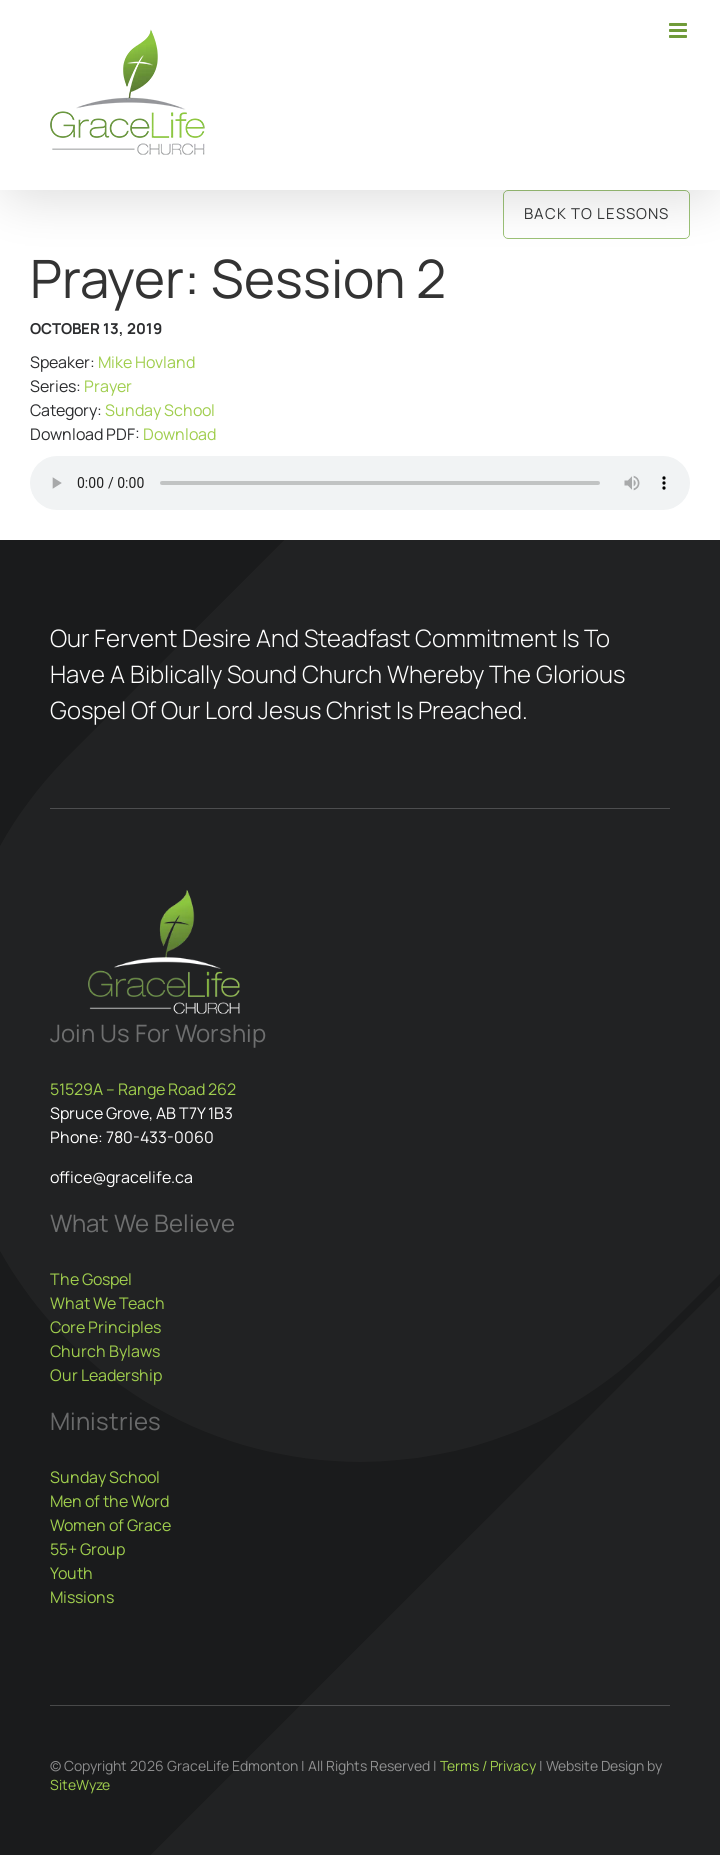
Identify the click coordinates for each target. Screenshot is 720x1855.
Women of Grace (110, 1525)
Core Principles (105, 1327)
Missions (82, 1597)
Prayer (108, 386)
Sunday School (160, 410)
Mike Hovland (146, 362)
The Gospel (91, 1279)
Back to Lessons (596, 213)
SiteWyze (80, 1784)
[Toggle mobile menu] (679, 30)
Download (179, 434)
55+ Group (87, 1549)
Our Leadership (106, 1375)
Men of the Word (109, 1501)
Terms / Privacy (488, 1765)
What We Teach (107, 1303)
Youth (71, 1573)
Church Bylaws (105, 1351)
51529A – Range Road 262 (143, 1089)
